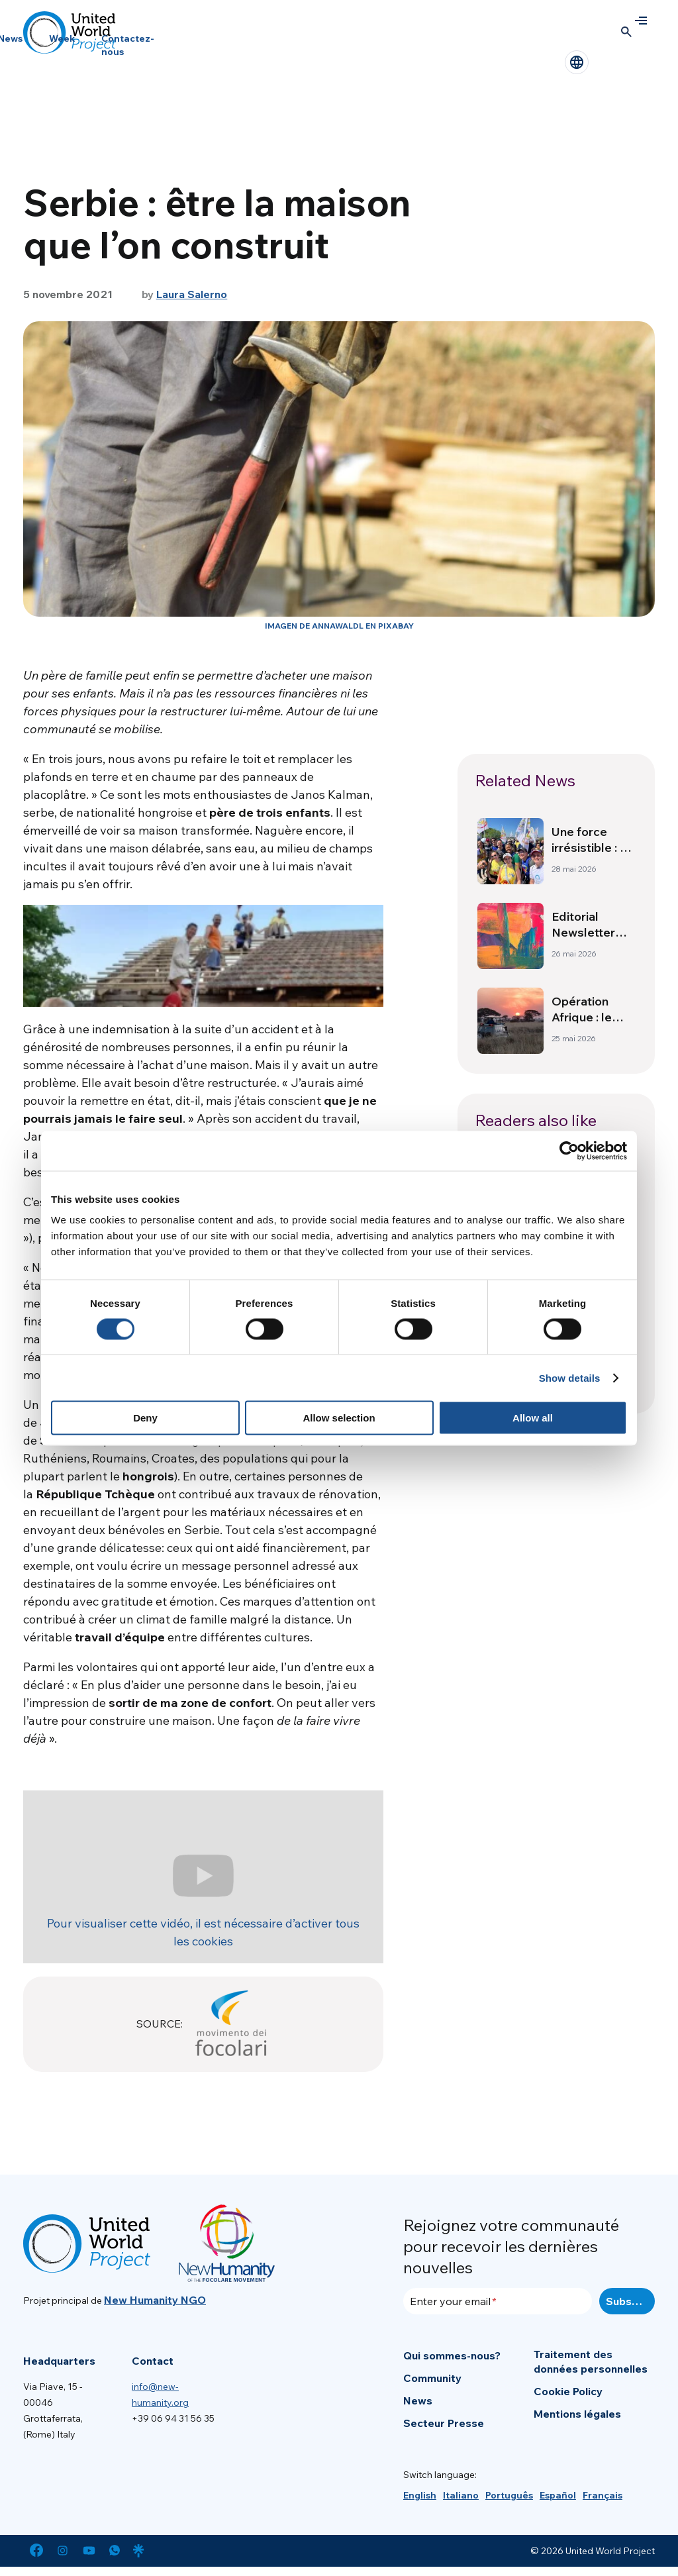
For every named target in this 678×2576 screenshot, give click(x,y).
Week (62, 38)
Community (432, 2378)
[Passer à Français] (602, 2495)
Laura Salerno (192, 294)
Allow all (532, 1417)
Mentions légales (577, 2413)
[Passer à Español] (558, 2495)
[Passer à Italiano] (461, 2495)
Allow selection (339, 1417)
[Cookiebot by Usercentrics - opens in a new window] (569, 1150)
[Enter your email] (497, 2301)
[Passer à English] (419, 2495)
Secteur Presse (443, 2423)
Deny (145, 1417)
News (417, 2400)
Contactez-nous (127, 45)
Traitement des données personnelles (591, 2361)
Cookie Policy (568, 2391)
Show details (570, 1377)
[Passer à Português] (509, 2495)
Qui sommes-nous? (452, 2355)
